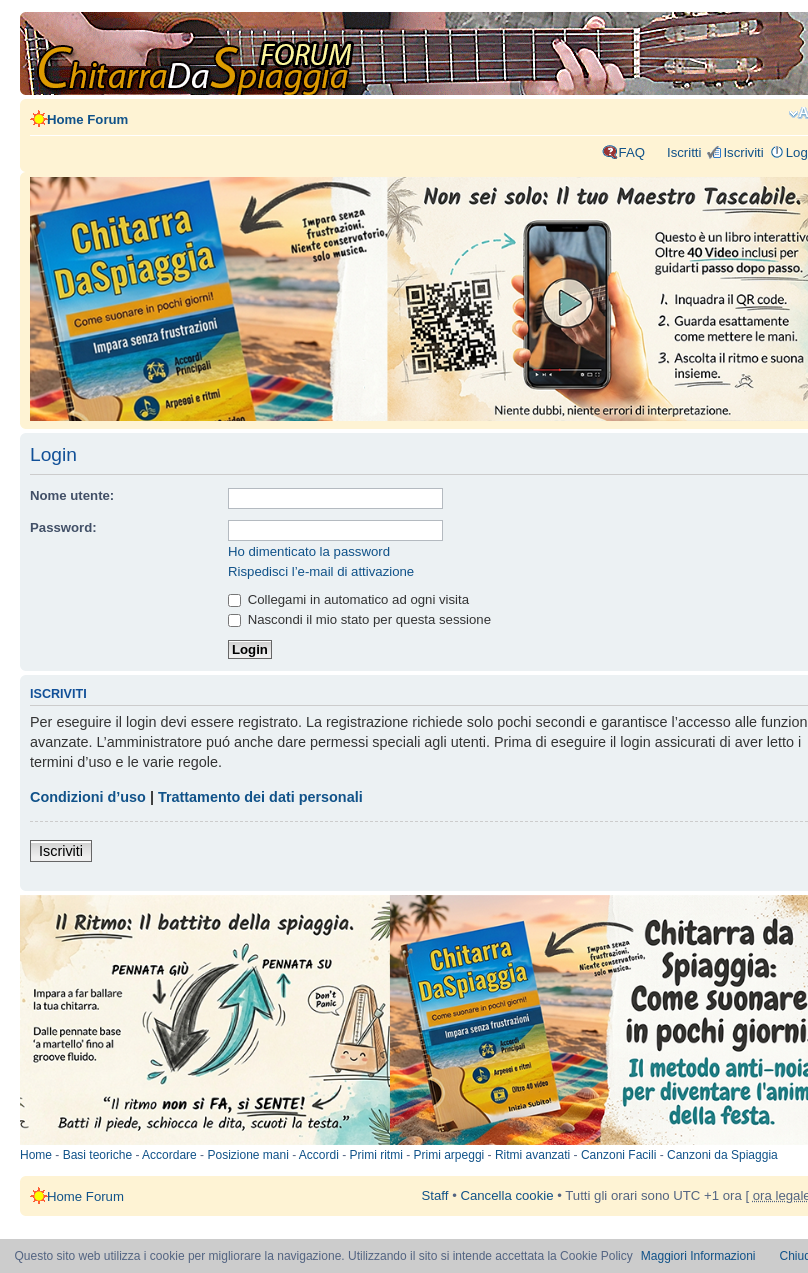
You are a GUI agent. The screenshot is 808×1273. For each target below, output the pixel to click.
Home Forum (87, 119)
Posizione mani (247, 1155)
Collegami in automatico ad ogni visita (348, 599)
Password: (63, 527)
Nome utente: (72, 495)
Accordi (319, 1155)
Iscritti (684, 152)
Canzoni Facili (618, 1155)
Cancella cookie (506, 1195)
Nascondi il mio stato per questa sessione (359, 619)
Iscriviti (743, 152)
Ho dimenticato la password (309, 551)
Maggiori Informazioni (698, 1256)
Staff (435, 1195)
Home (36, 1155)
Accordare (169, 1155)
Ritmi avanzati (532, 1155)
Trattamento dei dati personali (260, 797)
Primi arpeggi (449, 1155)
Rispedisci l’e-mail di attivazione (321, 571)
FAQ (632, 152)
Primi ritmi (376, 1155)
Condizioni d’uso (88, 797)
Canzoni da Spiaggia (722, 1155)
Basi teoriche (97, 1155)
